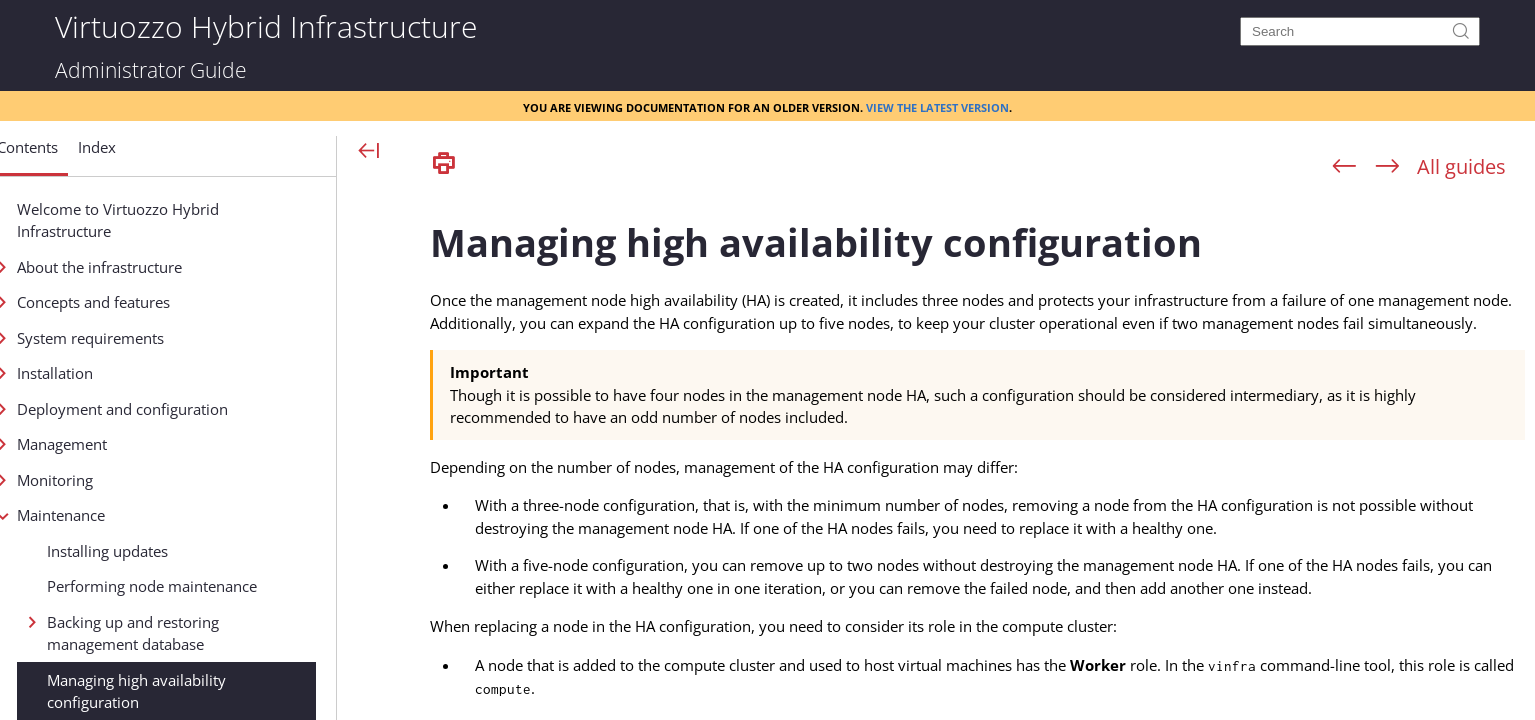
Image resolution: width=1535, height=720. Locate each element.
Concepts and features (161, 302)
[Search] (1360, 31)
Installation (123, 373)
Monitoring (123, 480)
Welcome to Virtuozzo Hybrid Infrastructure (186, 220)
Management (130, 444)
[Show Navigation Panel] (369, 152)
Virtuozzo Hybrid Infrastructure (266, 25)
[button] (95, 155)
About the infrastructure (167, 267)
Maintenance (129, 515)
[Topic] (977, 453)
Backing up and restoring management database (201, 633)
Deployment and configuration (190, 409)
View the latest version (937, 106)
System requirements (158, 338)
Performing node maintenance (220, 586)
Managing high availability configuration (204, 691)
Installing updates (175, 551)
